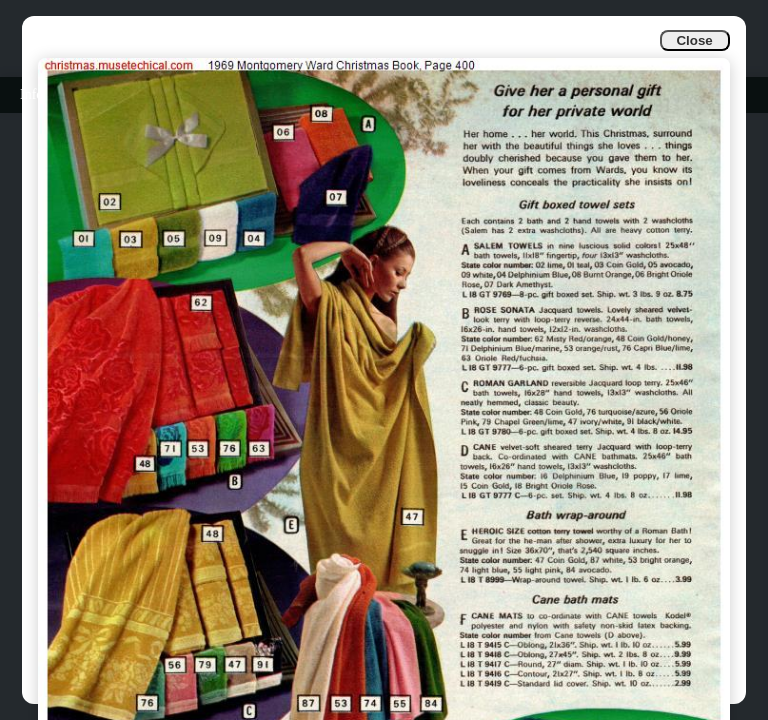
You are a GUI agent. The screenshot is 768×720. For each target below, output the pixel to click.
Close (694, 40)
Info (31, 94)
